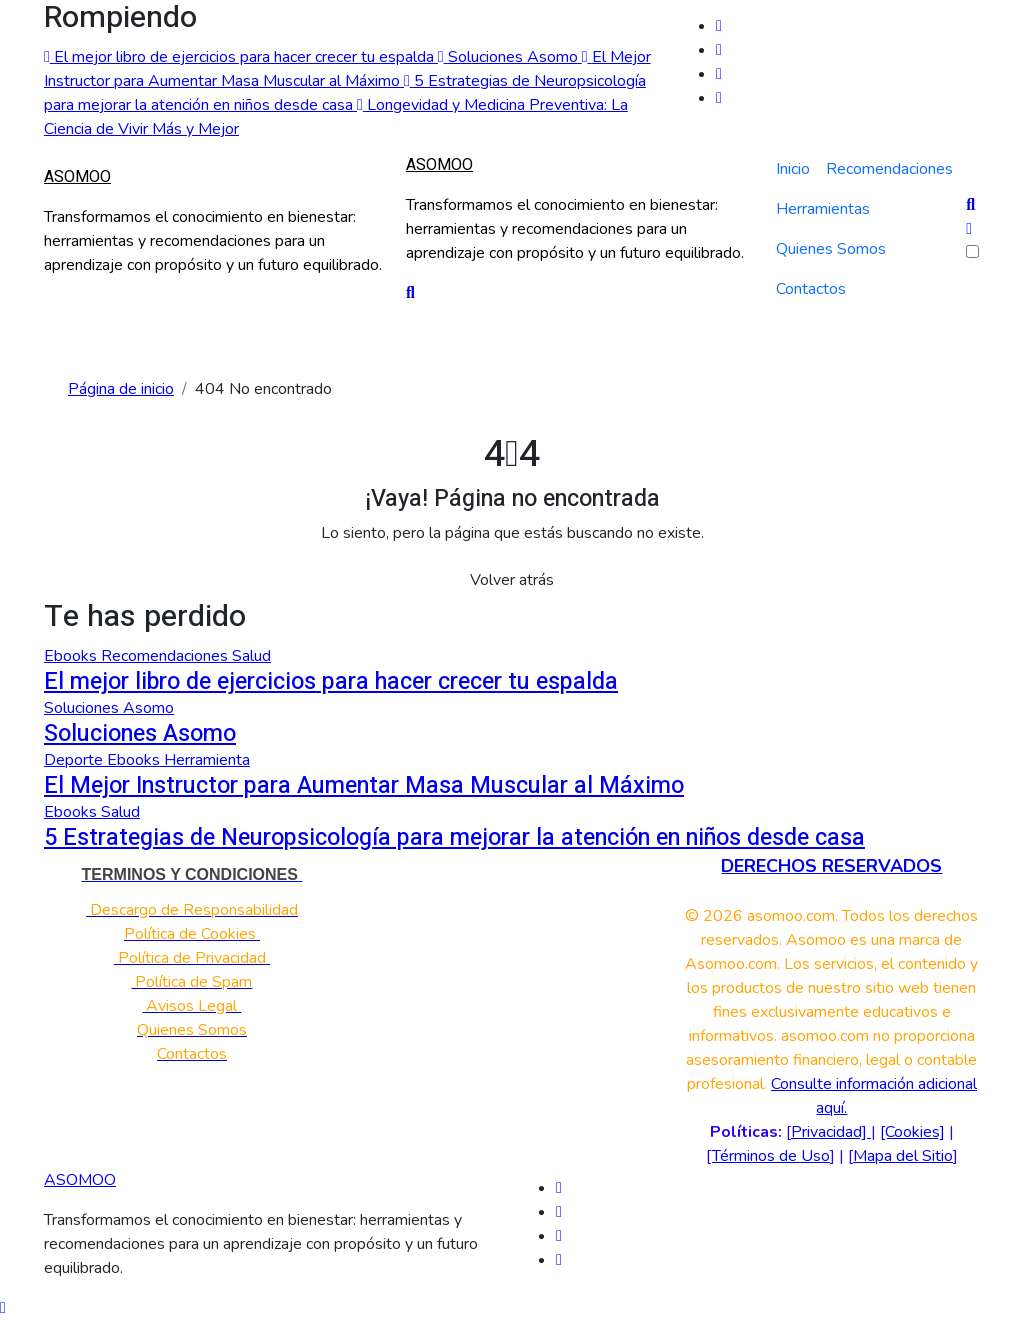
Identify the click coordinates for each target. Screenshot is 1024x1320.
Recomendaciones (889, 169)
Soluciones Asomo (109, 708)
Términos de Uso (771, 1156)
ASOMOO (77, 177)
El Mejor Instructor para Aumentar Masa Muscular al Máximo (364, 785)
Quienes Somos (831, 249)
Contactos (811, 289)
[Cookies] (912, 1132)
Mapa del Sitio (903, 1156)
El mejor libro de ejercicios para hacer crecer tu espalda (331, 681)
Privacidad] (831, 1132)
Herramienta (207, 760)
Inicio (793, 169)
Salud (251, 656)
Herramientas (823, 209)
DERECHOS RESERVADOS (831, 866)
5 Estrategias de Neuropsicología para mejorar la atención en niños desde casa (454, 837)
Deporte (75, 760)
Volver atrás (512, 580)
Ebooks (72, 656)
